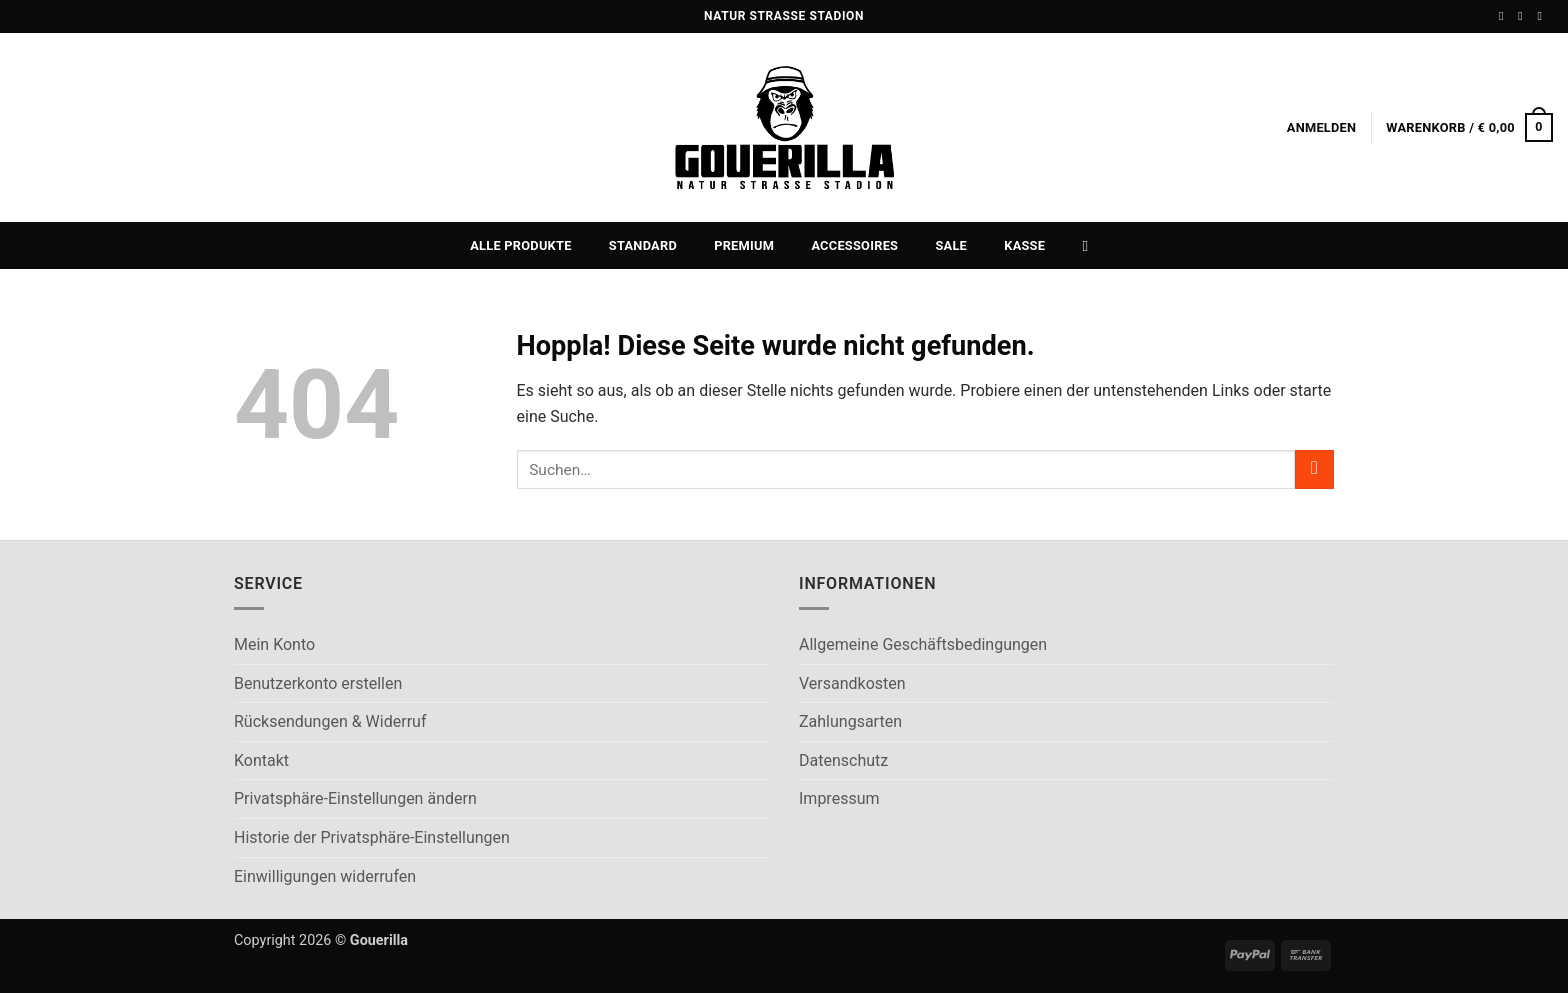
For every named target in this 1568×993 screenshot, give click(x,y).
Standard (643, 245)
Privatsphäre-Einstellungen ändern (355, 798)
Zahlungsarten (850, 721)
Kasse (1024, 245)
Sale (951, 245)
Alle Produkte (520, 245)
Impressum (839, 798)
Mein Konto (274, 644)
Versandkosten (852, 683)
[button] (1322, 128)
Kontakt (261, 760)
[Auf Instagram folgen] (1524, 16)
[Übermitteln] (1314, 469)
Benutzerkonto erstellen (318, 683)
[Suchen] (1090, 246)
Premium (744, 245)
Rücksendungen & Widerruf (330, 721)
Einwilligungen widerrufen (325, 876)
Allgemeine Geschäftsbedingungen (923, 644)
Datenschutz (843, 760)
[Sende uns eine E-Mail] (1543, 16)
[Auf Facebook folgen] (1505, 16)
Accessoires (854, 245)
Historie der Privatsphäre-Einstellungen (372, 837)
